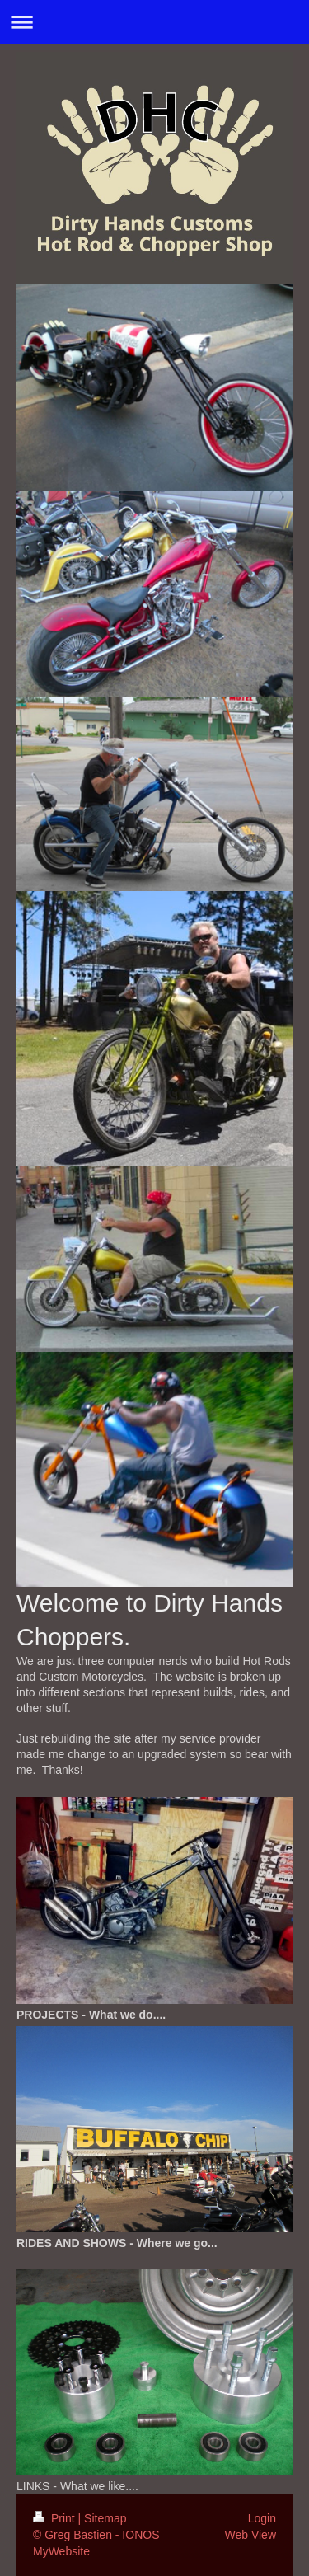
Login (262, 2518)
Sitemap (105, 2518)
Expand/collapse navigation (154, 22)
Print (55, 2518)
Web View (250, 2534)
